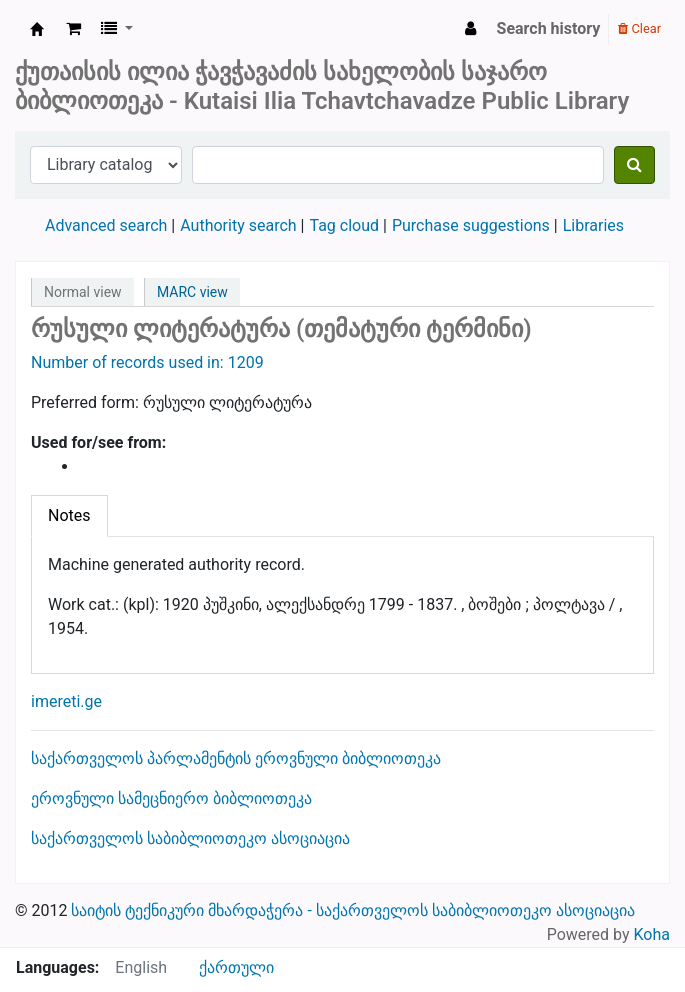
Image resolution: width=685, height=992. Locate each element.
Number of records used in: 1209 (147, 362)
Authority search (238, 225)
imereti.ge (66, 701)
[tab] (69, 516)
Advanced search (106, 225)
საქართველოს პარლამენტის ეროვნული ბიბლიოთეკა (236, 758)
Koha (652, 934)
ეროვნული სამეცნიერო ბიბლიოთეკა (171, 798)
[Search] (634, 165)
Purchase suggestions (471, 225)
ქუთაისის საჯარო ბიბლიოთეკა (37, 29)
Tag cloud (344, 225)
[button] (73, 29)
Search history (549, 28)
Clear (639, 28)
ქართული (236, 967)
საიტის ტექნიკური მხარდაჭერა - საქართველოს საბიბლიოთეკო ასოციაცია (352, 910)
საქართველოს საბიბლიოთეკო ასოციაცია (190, 838)
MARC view (192, 292)
